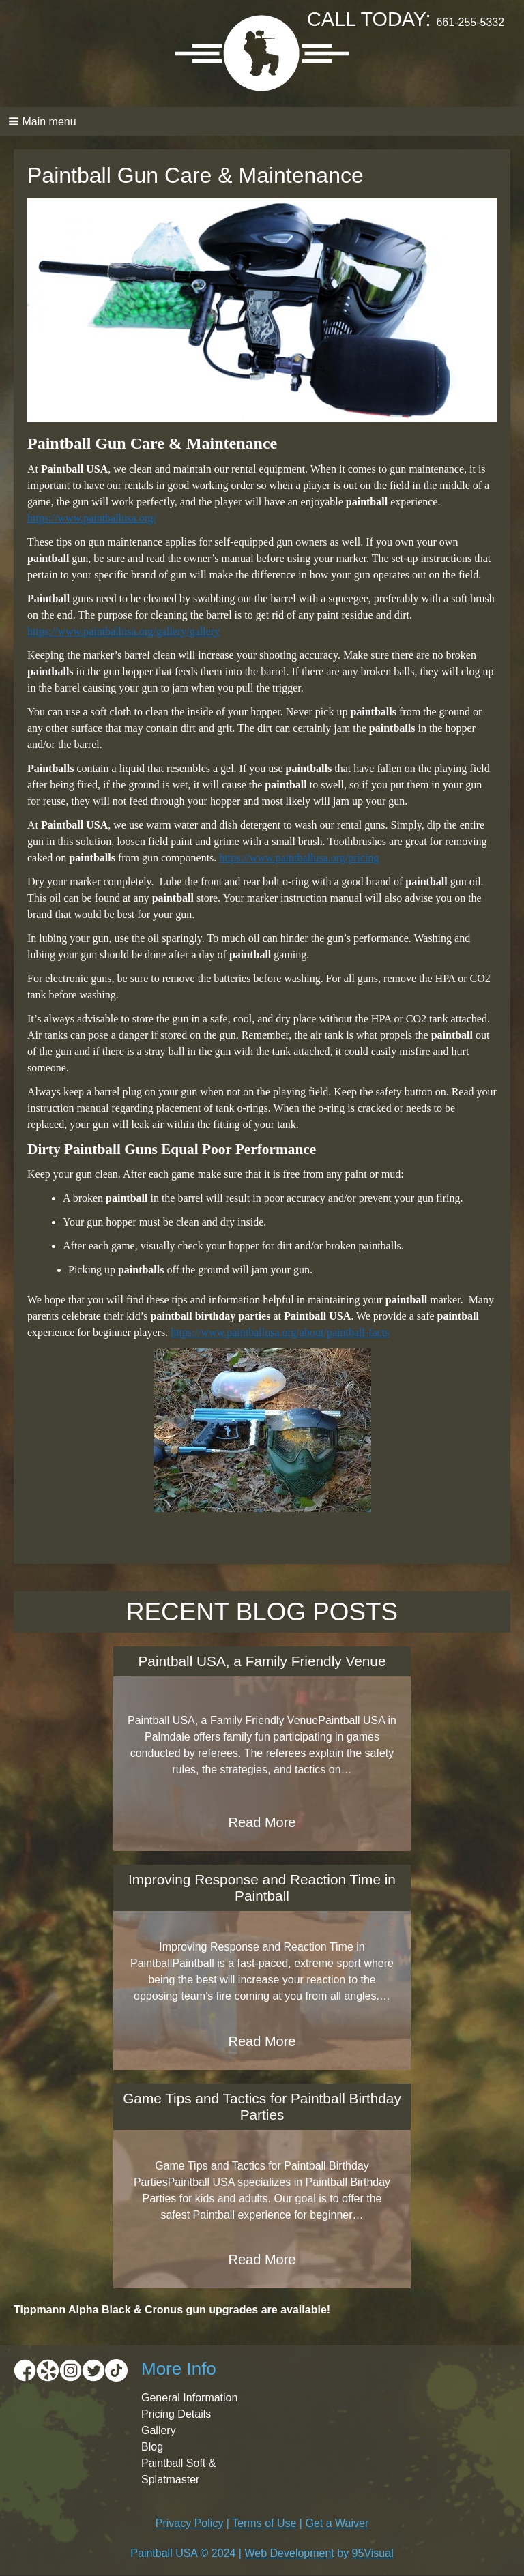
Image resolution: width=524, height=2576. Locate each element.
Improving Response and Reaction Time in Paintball (262, 1887)
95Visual (373, 2553)
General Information (189, 2397)
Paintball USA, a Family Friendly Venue (262, 1661)
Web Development (289, 2553)
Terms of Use (264, 2523)
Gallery (158, 2430)
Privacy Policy (190, 2523)
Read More (262, 1822)
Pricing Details (176, 2414)
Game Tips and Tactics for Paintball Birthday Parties (262, 2106)
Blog (152, 2447)
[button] (262, 121)
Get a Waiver (336, 2523)
